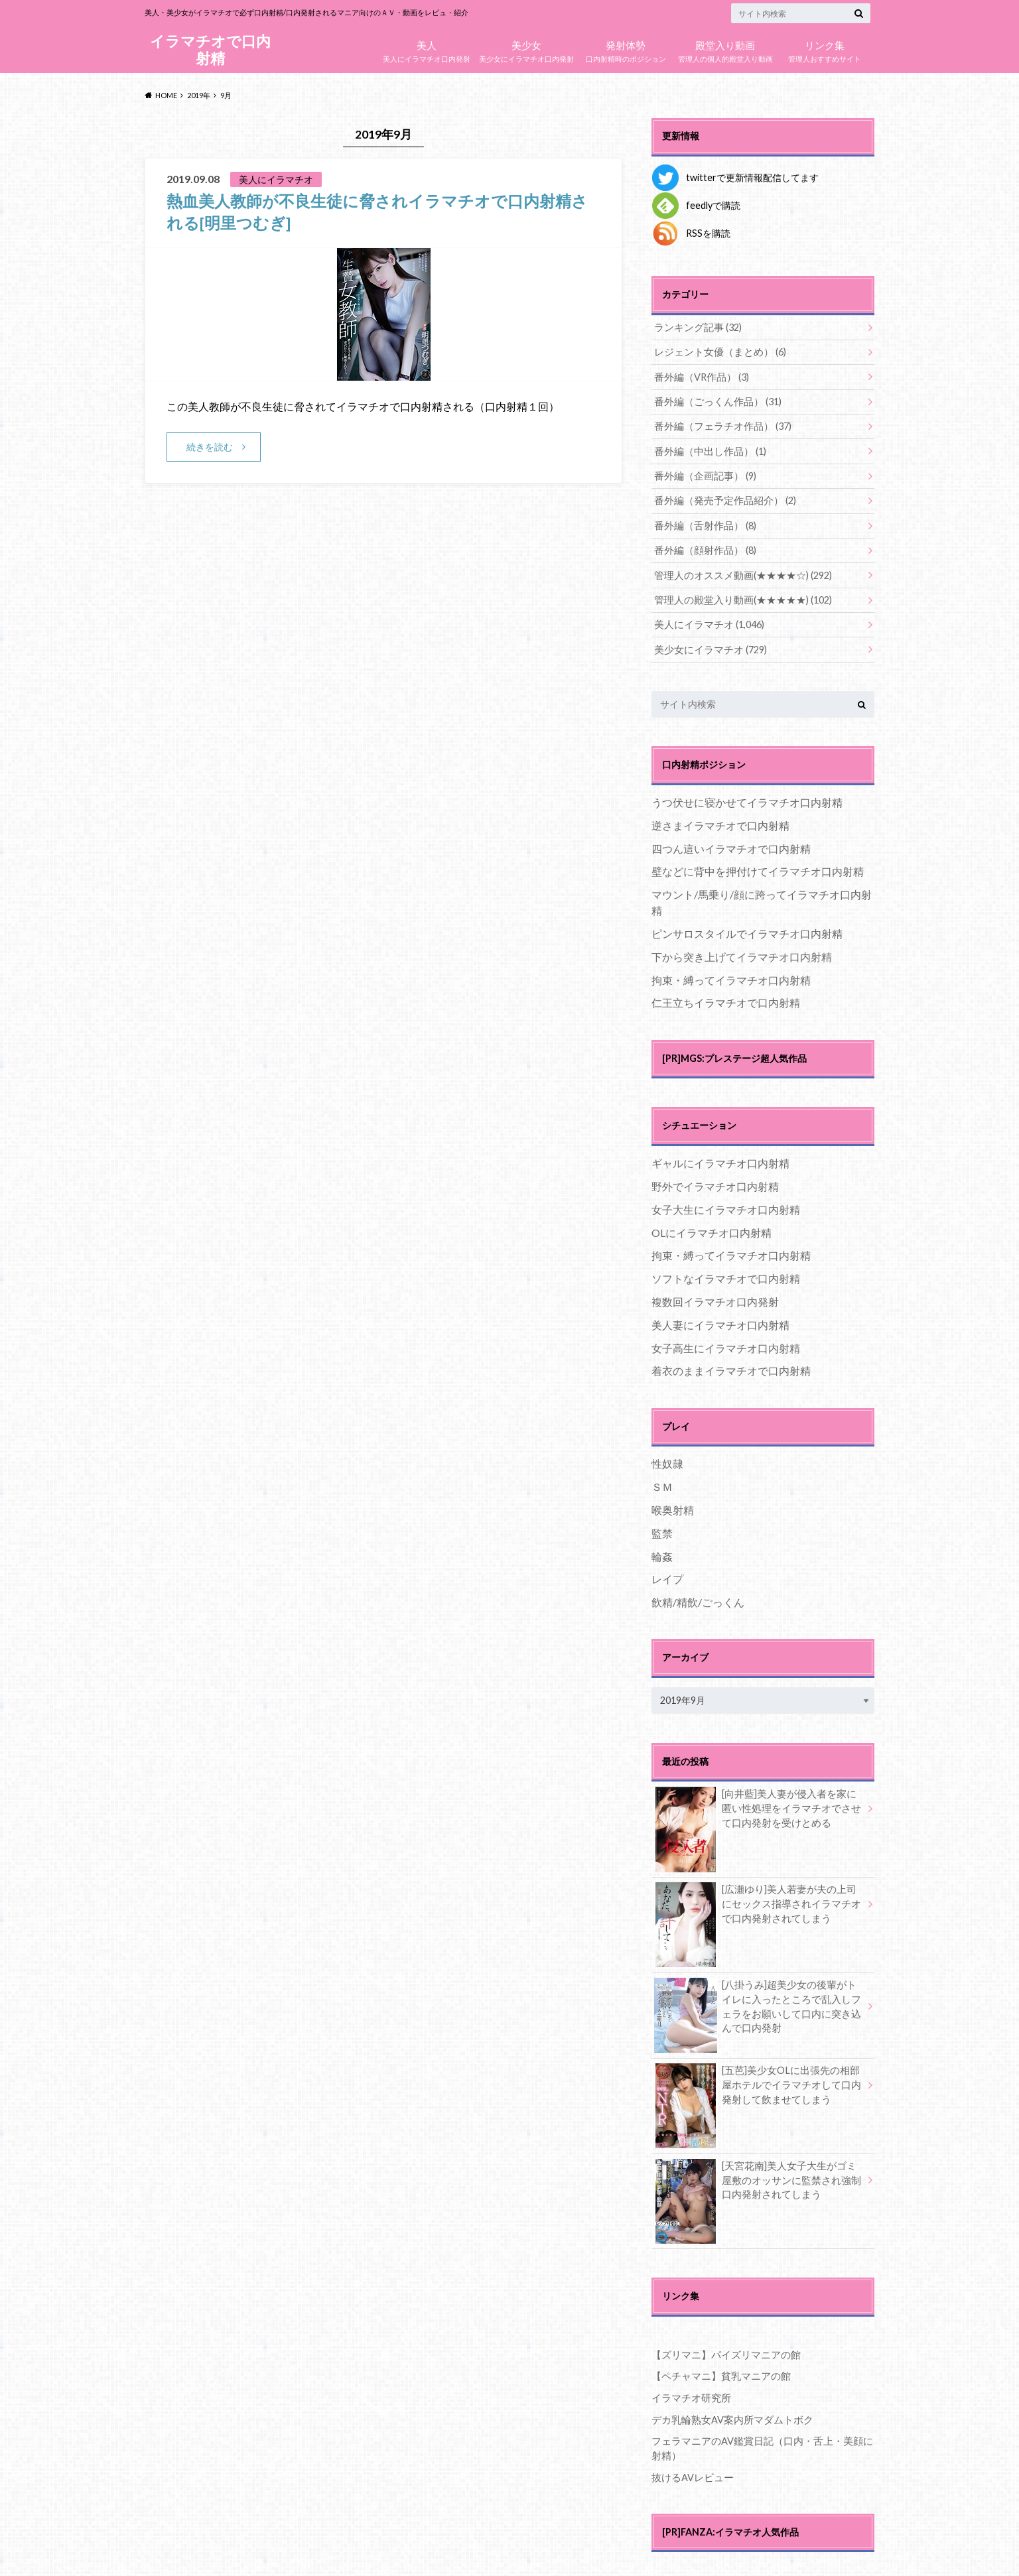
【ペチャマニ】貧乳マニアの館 (716, 2372)
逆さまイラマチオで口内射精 (720, 821)
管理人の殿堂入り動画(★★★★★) (738, 597)
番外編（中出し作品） (707, 450)
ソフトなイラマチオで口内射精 (725, 1275)
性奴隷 (667, 1460)
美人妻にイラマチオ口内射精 (720, 1321)
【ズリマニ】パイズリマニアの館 (721, 2350)
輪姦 (662, 1552)
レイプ (667, 1575)
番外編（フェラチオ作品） (718, 425)
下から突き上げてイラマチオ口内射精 (741, 952)
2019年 (198, 95)
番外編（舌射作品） (702, 523)
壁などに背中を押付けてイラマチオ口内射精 (757, 868)
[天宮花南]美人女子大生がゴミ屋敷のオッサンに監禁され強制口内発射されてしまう (757, 2179)
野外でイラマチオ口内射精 (715, 1183)
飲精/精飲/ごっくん (697, 1598)
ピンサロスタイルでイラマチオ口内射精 (747, 930)
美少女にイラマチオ (707, 646)
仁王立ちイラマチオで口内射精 (725, 999)
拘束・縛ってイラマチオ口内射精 (731, 976)
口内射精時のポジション (625, 48)
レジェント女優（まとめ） (716, 351)
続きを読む (209, 446)
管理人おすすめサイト (824, 48)
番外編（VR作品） (699, 376)
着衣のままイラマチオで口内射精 (731, 1367)
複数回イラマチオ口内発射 (715, 1298)
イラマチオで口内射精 (210, 49)
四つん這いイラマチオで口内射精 (731, 844)
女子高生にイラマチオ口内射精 (725, 1344)
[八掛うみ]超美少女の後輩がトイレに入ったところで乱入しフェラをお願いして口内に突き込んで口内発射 (757, 2005)
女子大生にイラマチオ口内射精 (725, 1205)
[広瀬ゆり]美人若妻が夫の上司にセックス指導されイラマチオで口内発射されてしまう (757, 1902)
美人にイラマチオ (706, 621)
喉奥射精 (672, 1506)
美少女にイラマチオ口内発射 (526, 48)
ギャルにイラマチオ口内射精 (720, 1159)
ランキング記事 (695, 327)
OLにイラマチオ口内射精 (711, 1228)
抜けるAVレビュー (690, 2472)
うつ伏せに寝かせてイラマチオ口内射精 (747, 799)
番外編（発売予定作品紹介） (720, 499)
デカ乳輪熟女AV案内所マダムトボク (727, 2415)
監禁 (662, 1529)
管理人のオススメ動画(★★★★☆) (738, 572)
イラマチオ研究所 (688, 2394)
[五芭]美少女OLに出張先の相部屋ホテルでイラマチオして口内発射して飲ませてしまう (757, 2083)
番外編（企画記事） (702, 474)
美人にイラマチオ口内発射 (426, 48)
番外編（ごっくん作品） (714, 401)
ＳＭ (662, 1483)
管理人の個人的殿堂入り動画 (725, 48)
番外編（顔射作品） (702, 548)
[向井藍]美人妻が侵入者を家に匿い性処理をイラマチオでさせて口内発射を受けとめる (757, 1807)
